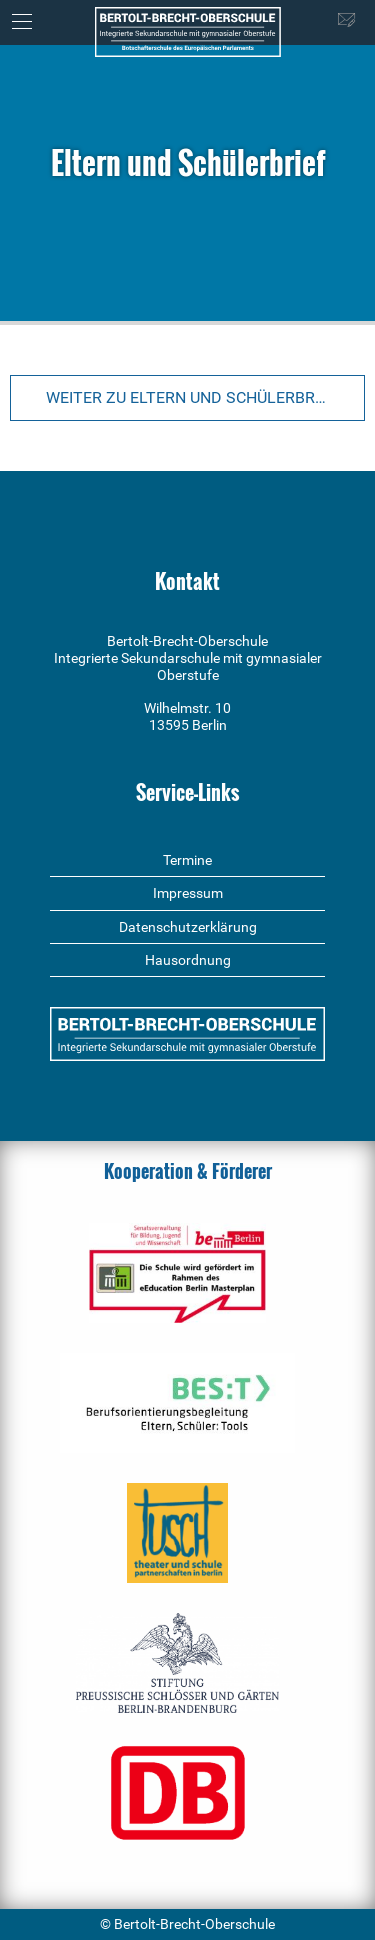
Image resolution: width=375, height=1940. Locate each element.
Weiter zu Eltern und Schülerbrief (191, 397)
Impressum (188, 893)
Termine (187, 860)
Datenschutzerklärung (188, 927)
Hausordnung (188, 960)
